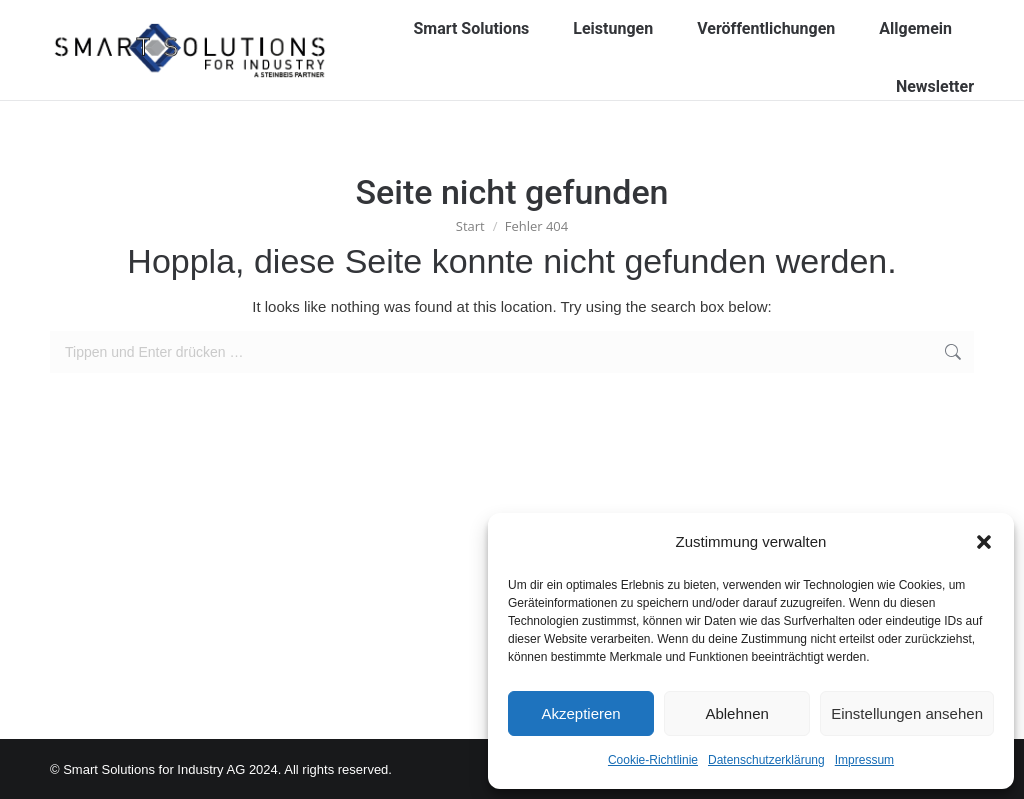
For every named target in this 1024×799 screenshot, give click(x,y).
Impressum (864, 760)
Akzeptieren (580, 713)
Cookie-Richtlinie (653, 760)
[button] (984, 542)
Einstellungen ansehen (907, 713)
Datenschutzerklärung (766, 760)
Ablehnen (736, 713)
